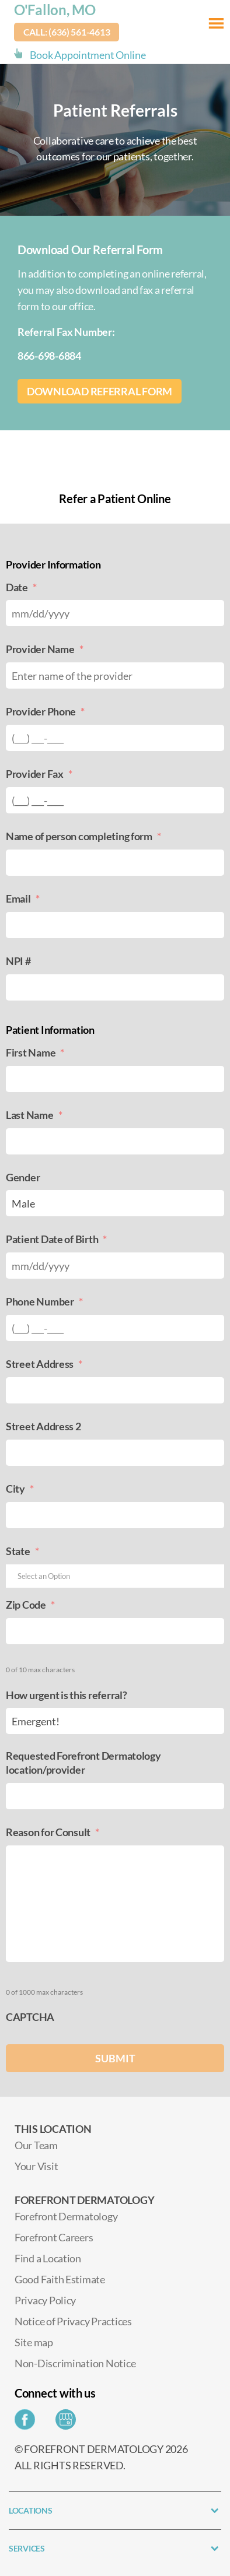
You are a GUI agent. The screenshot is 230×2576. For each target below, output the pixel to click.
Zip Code (30, 1604)
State (22, 1551)
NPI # (18, 960)
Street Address (44, 1363)
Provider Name (44, 649)
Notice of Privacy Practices (73, 2321)
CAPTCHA (30, 2016)
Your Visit (36, 2166)
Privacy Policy (45, 2300)
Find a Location (48, 2258)
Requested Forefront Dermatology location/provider (83, 1762)
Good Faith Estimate (60, 2279)
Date (21, 587)
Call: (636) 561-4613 (66, 31)
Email (22, 898)
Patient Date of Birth (56, 1239)
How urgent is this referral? (66, 1695)
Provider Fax (39, 773)
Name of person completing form (83, 836)
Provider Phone (45, 711)
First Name (35, 1052)
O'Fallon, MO (55, 9)
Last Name (34, 1114)
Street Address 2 (43, 1426)
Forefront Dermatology (66, 2216)
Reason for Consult (52, 1832)
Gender (23, 1177)
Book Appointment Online (88, 54)
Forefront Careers (54, 2237)
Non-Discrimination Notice (75, 2363)
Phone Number (44, 1301)
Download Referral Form (99, 391)
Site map (34, 2342)
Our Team (36, 2145)
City (20, 1488)
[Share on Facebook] (28, 2422)
